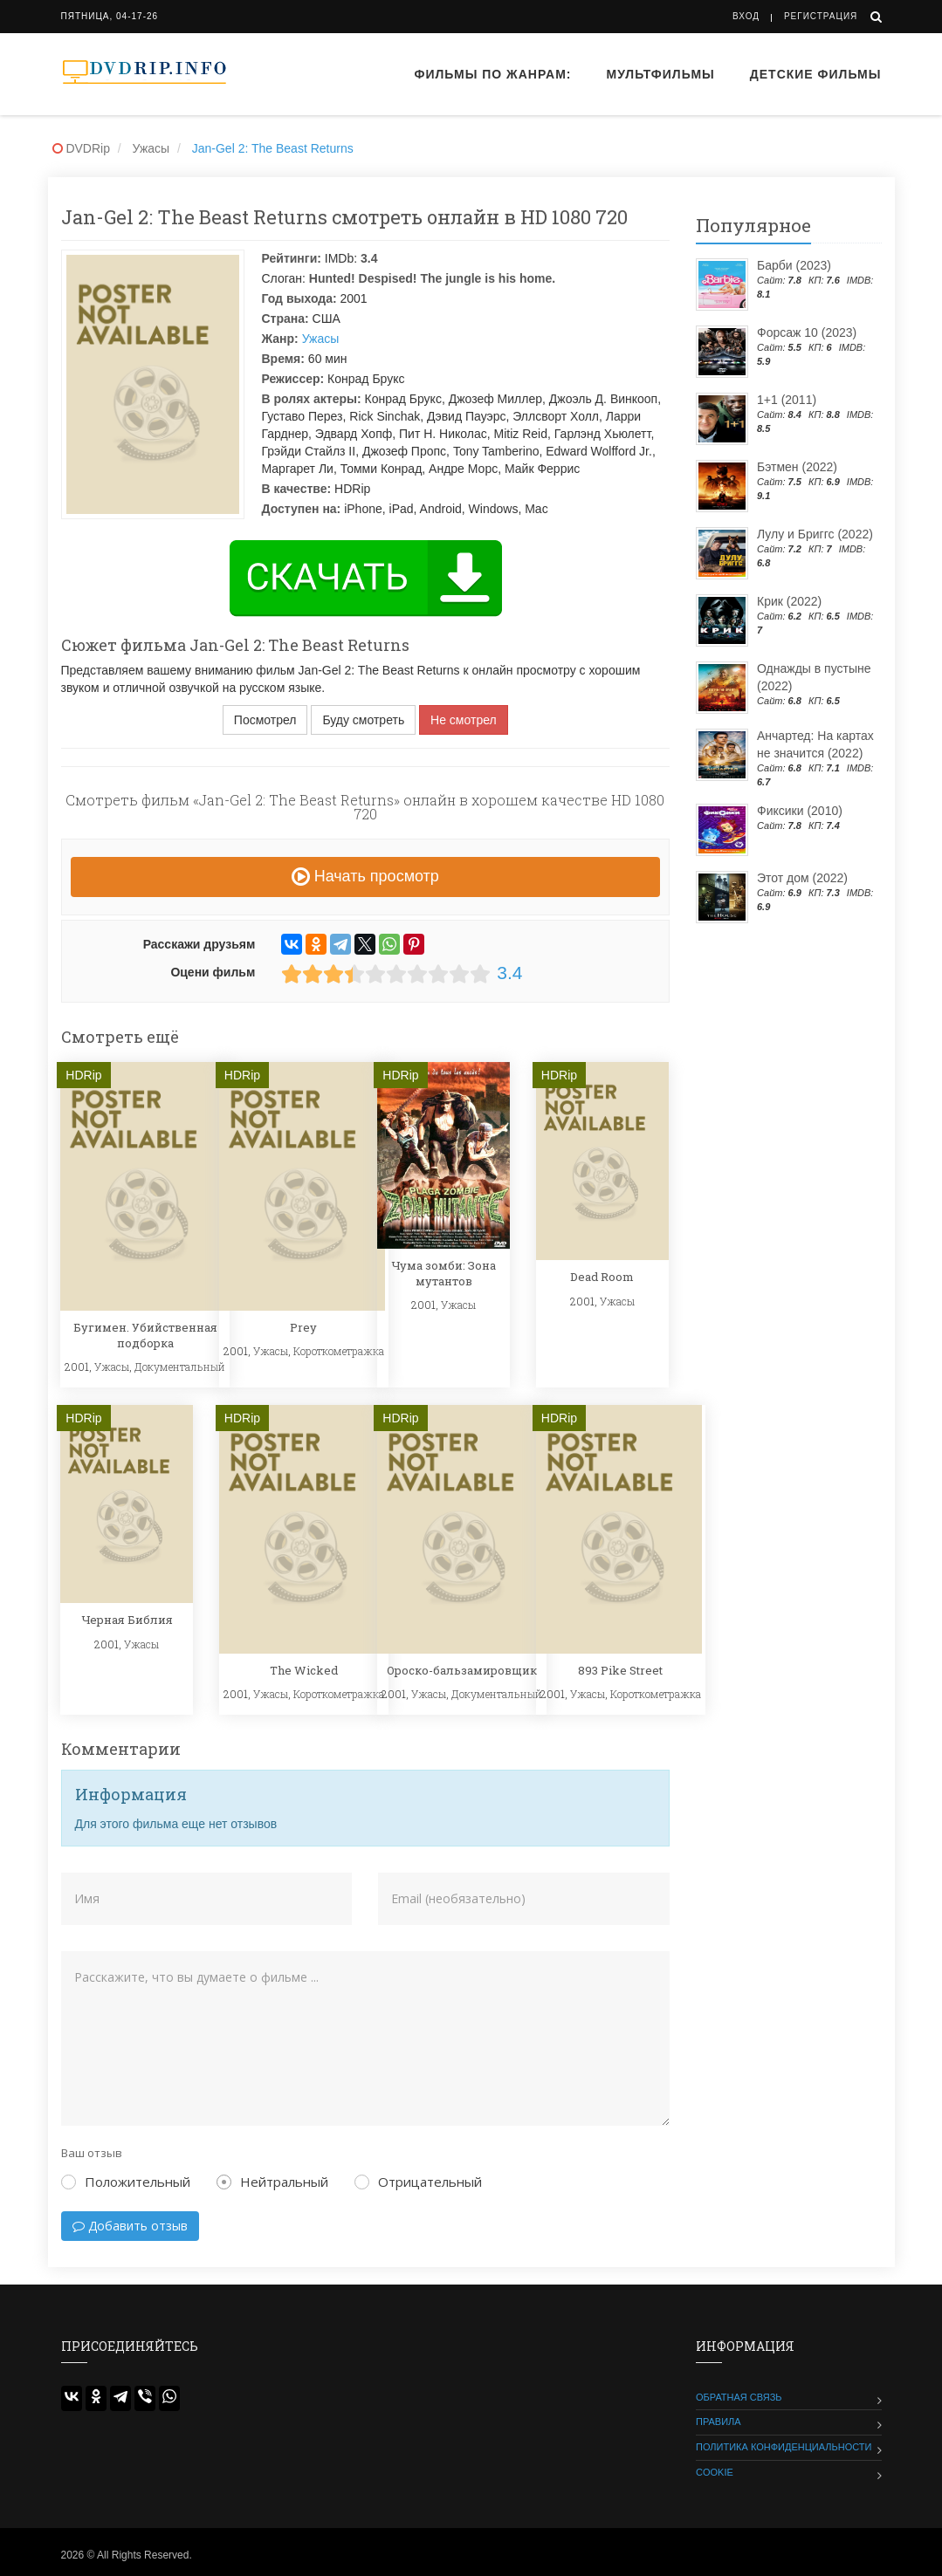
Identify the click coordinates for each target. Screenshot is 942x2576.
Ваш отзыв (91, 2153)
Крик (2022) (789, 601)
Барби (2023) (794, 265)
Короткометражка (338, 1351)
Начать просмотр (365, 876)
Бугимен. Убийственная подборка (145, 1335)
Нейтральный (272, 2181)
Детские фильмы (816, 74)
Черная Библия (127, 1619)
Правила (718, 2421)
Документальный (179, 1367)
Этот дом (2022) (802, 878)
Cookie (714, 2472)
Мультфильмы (661, 74)
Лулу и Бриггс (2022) (815, 534)
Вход (746, 16)
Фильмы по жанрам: (492, 74)
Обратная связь (739, 2397)
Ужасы (321, 339)
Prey (303, 1327)
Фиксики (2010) (799, 811)
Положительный (125, 2181)
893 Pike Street (620, 1670)
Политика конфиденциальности (783, 2447)
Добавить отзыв (130, 2225)
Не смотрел (463, 720)
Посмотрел (265, 720)
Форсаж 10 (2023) (806, 332)
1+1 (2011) (786, 400)
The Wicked (304, 1670)
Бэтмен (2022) (797, 467)
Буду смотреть (363, 720)
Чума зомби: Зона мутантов (443, 1273)
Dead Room (602, 1277)
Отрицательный (418, 2181)
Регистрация (820, 16)
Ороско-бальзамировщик (462, 1670)
